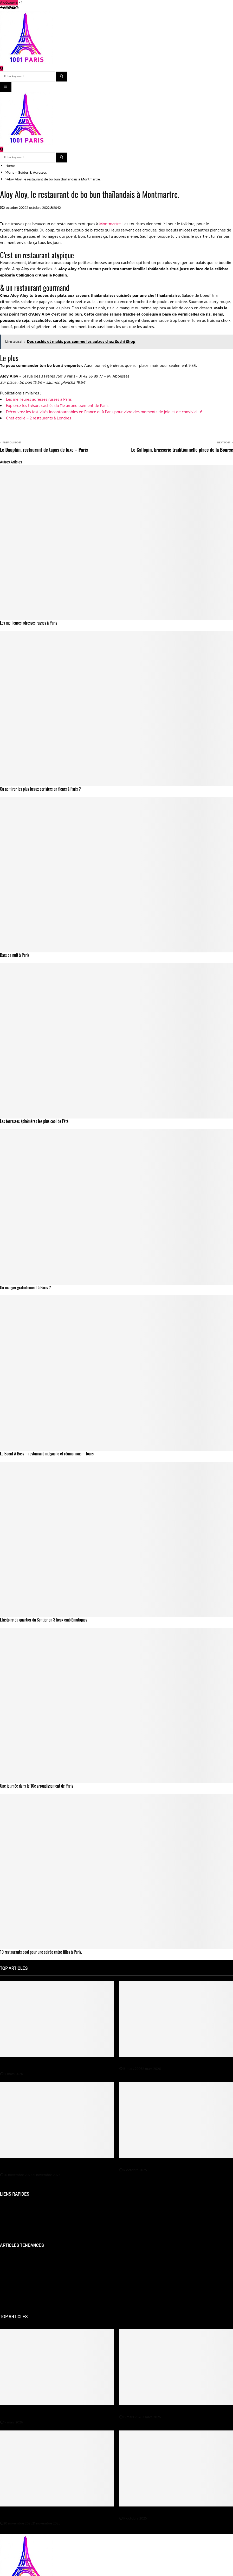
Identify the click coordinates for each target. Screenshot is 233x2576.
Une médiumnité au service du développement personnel (165, 2062)
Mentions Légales (13, 2209)
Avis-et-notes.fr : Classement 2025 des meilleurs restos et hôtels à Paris (55, 2261)
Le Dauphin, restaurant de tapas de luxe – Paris (44, 449)
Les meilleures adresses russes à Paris (39, 399)
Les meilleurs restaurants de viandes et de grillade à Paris (44, 2300)
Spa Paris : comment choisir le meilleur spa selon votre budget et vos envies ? (54, 2165)
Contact (6, 2229)
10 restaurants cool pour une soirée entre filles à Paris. (41, 1952)
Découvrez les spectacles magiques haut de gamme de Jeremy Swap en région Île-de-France (56, 2064)
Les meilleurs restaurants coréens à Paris (31, 2271)
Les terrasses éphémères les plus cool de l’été (34, 1121)
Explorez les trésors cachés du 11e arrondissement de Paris (57, 406)
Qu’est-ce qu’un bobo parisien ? (24, 2291)
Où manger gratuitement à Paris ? (25, 1287)
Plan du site (9, 2219)
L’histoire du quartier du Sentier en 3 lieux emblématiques (43, 1620)
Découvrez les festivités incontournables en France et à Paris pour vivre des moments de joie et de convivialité (104, 412)
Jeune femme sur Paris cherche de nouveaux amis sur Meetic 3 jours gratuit (58, 2281)
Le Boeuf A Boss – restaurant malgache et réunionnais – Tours (47, 1453)
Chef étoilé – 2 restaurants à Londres (38, 418)
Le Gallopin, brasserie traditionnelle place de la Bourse (182, 449)
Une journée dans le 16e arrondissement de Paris (36, 1786)
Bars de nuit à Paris (14, 955)
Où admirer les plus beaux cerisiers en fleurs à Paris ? (40, 789)
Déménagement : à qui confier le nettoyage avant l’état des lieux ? (173, 2163)
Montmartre (110, 224)
